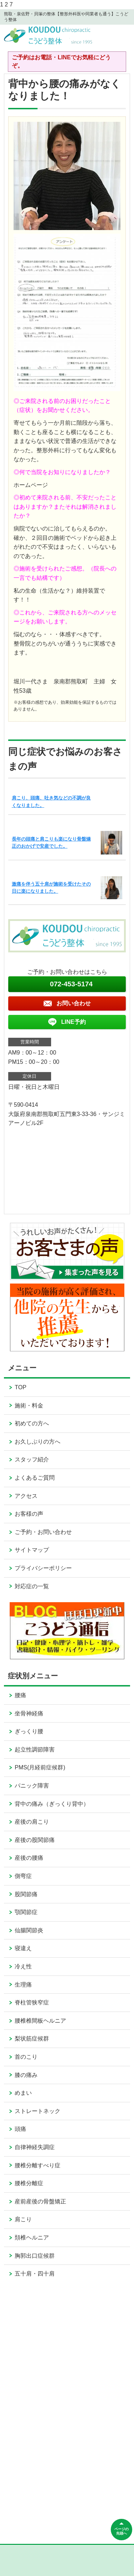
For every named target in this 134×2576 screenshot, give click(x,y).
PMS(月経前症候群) (40, 1767)
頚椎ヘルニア (32, 2237)
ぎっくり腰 (29, 1731)
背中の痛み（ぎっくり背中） (52, 1804)
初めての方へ (32, 1423)
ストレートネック (37, 2111)
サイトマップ (32, 1550)
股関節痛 (26, 1894)
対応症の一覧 (32, 1586)
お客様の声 (29, 1514)
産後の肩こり (32, 1822)
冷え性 (23, 1966)
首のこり (26, 2057)
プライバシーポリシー (43, 1568)
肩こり (23, 2219)
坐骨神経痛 (29, 1713)
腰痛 (20, 1695)
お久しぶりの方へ (37, 1442)
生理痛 (23, 1985)
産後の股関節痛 (35, 1840)
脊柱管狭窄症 (32, 2002)
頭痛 (20, 2129)
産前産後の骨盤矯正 (40, 2201)
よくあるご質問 (35, 1478)
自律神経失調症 (35, 2147)
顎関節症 (26, 1912)
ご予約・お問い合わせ (43, 1532)
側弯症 (23, 1876)
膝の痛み (26, 2075)
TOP (20, 1387)
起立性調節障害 (35, 1750)
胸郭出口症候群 (35, 2256)
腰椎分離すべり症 (37, 2165)
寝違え (23, 1948)
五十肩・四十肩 (35, 2274)
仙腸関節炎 (29, 1930)
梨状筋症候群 (32, 2039)
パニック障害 (32, 1786)
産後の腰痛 (29, 1858)
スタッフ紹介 (32, 1459)
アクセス (26, 1496)
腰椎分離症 (29, 2183)
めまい (23, 2093)
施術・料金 (29, 1405)
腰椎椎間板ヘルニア (40, 2021)
